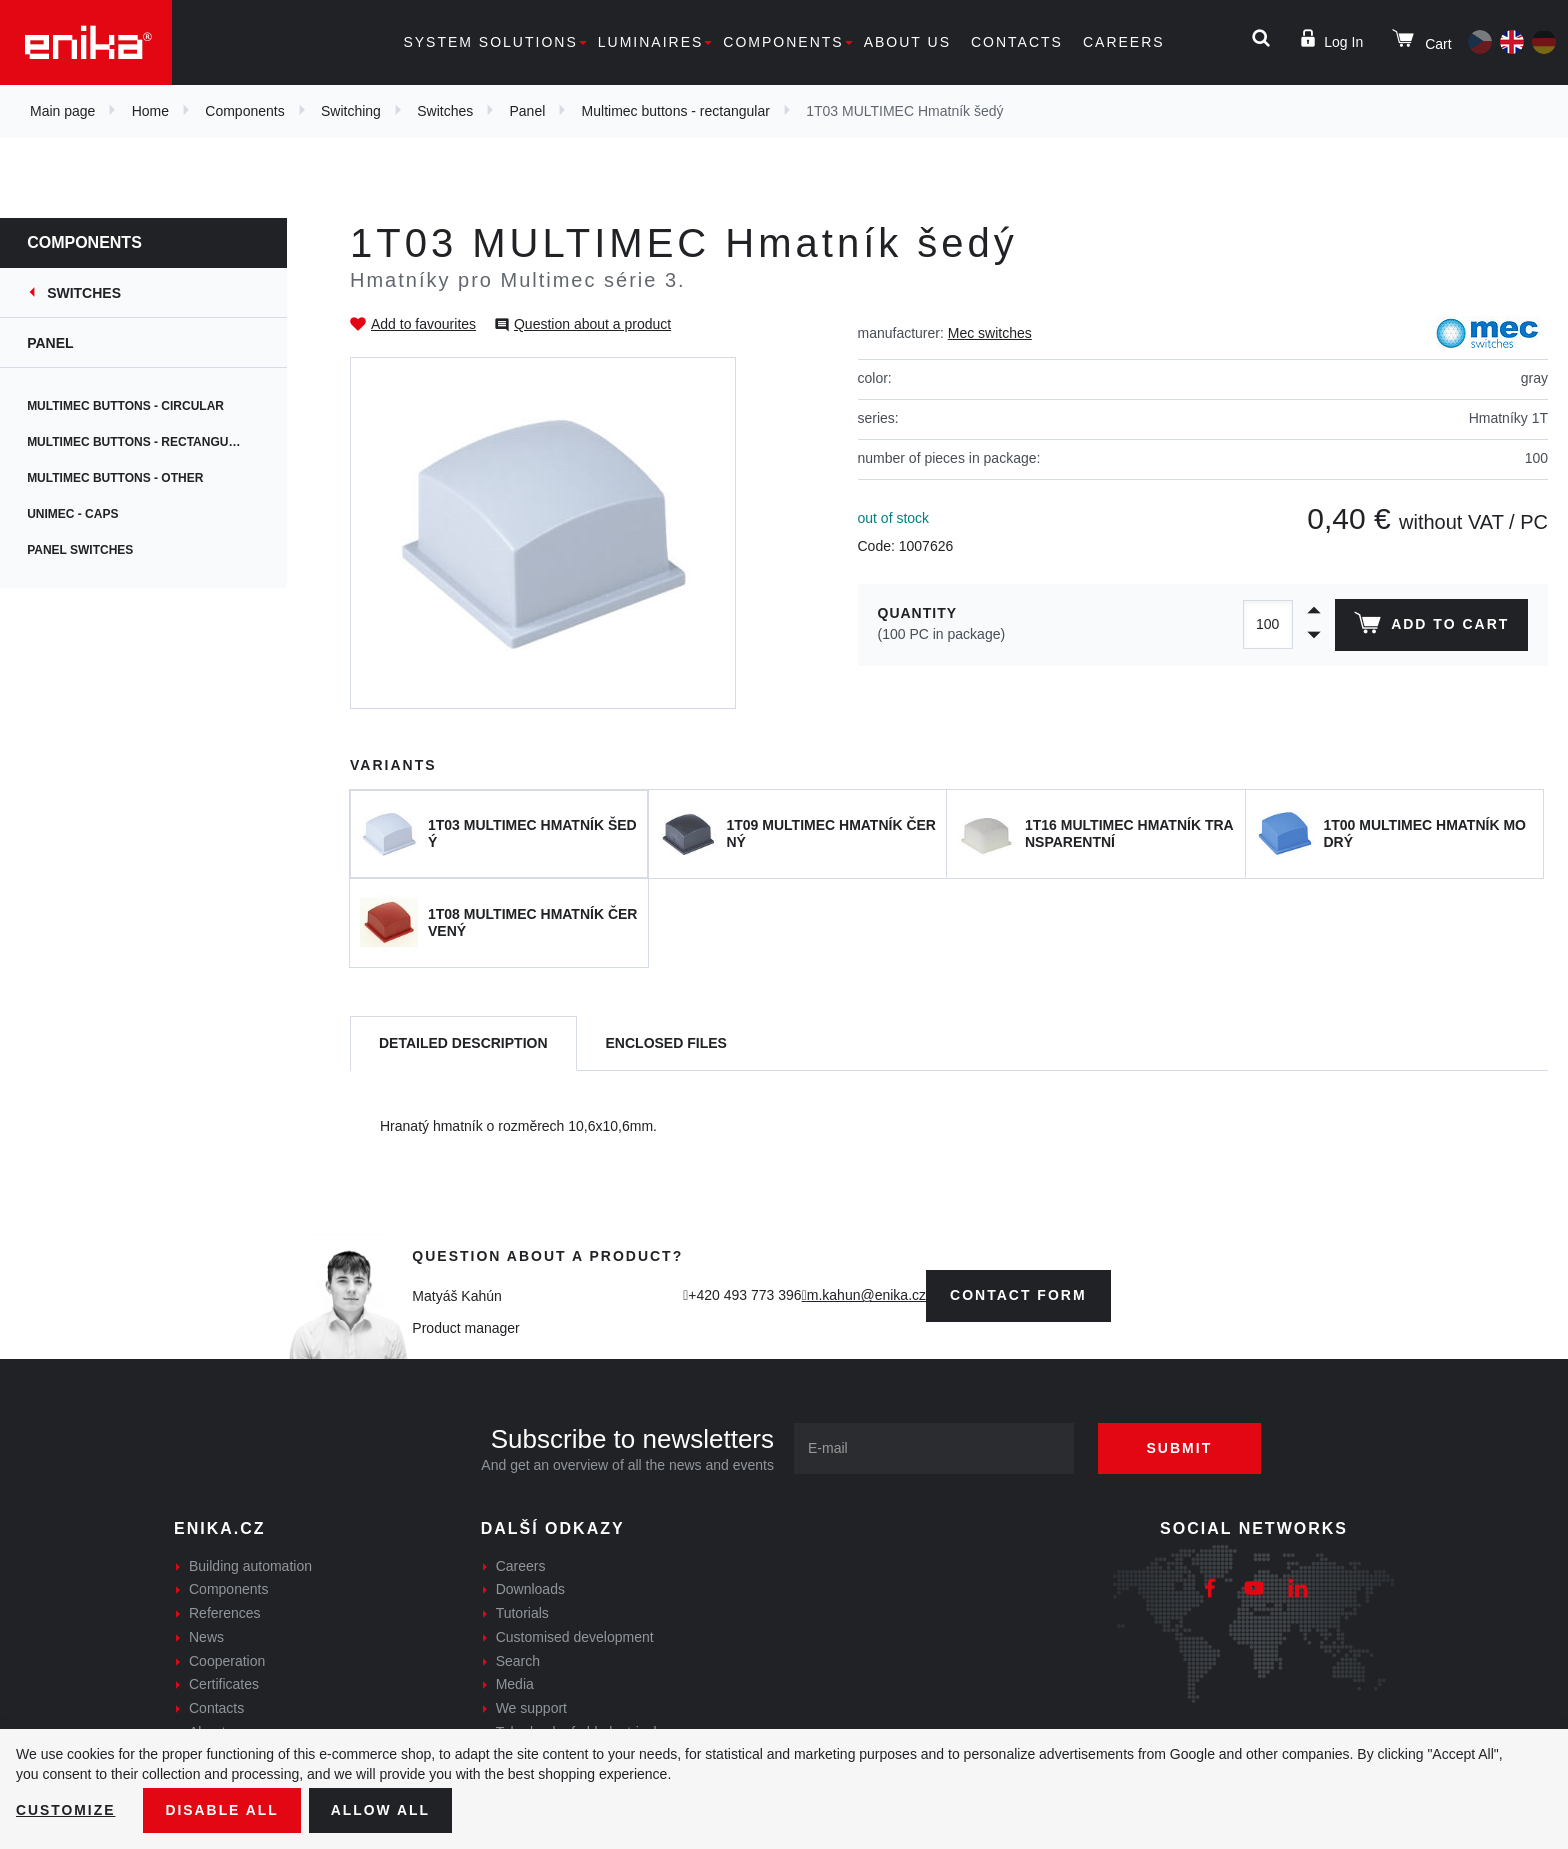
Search (518, 1661)
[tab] (463, 1043)
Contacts (1017, 42)
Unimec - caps (85, 514)
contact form (1018, 1295)
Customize (66, 1810)
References (225, 1613)
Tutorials (522, 1613)
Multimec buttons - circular (138, 406)
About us (907, 42)
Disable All (223, 1810)
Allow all (382, 1810)
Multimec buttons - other (128, 478)
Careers (1124, 42)
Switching (351, 111)
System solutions (490, 42)
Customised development (575, 1637)
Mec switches (990, 333)
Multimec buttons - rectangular (676, 111)
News (206, 1637)
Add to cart (1431, 627)
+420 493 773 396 (744, 1295)
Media (515, 1684)
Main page (62, 111)
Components (783, 42)
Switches (445, 111)
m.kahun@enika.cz (866, 1295)
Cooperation (227, 1661)
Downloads (530, 1589)
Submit (1181, 1448)
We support (531, 1708)
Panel (528, 111)
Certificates (224, 1684)
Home (150, 111)
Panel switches (93, 550)
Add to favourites (423, 324)
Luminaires (651, 42)
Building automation (250, 1566)
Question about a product (592, 324)
